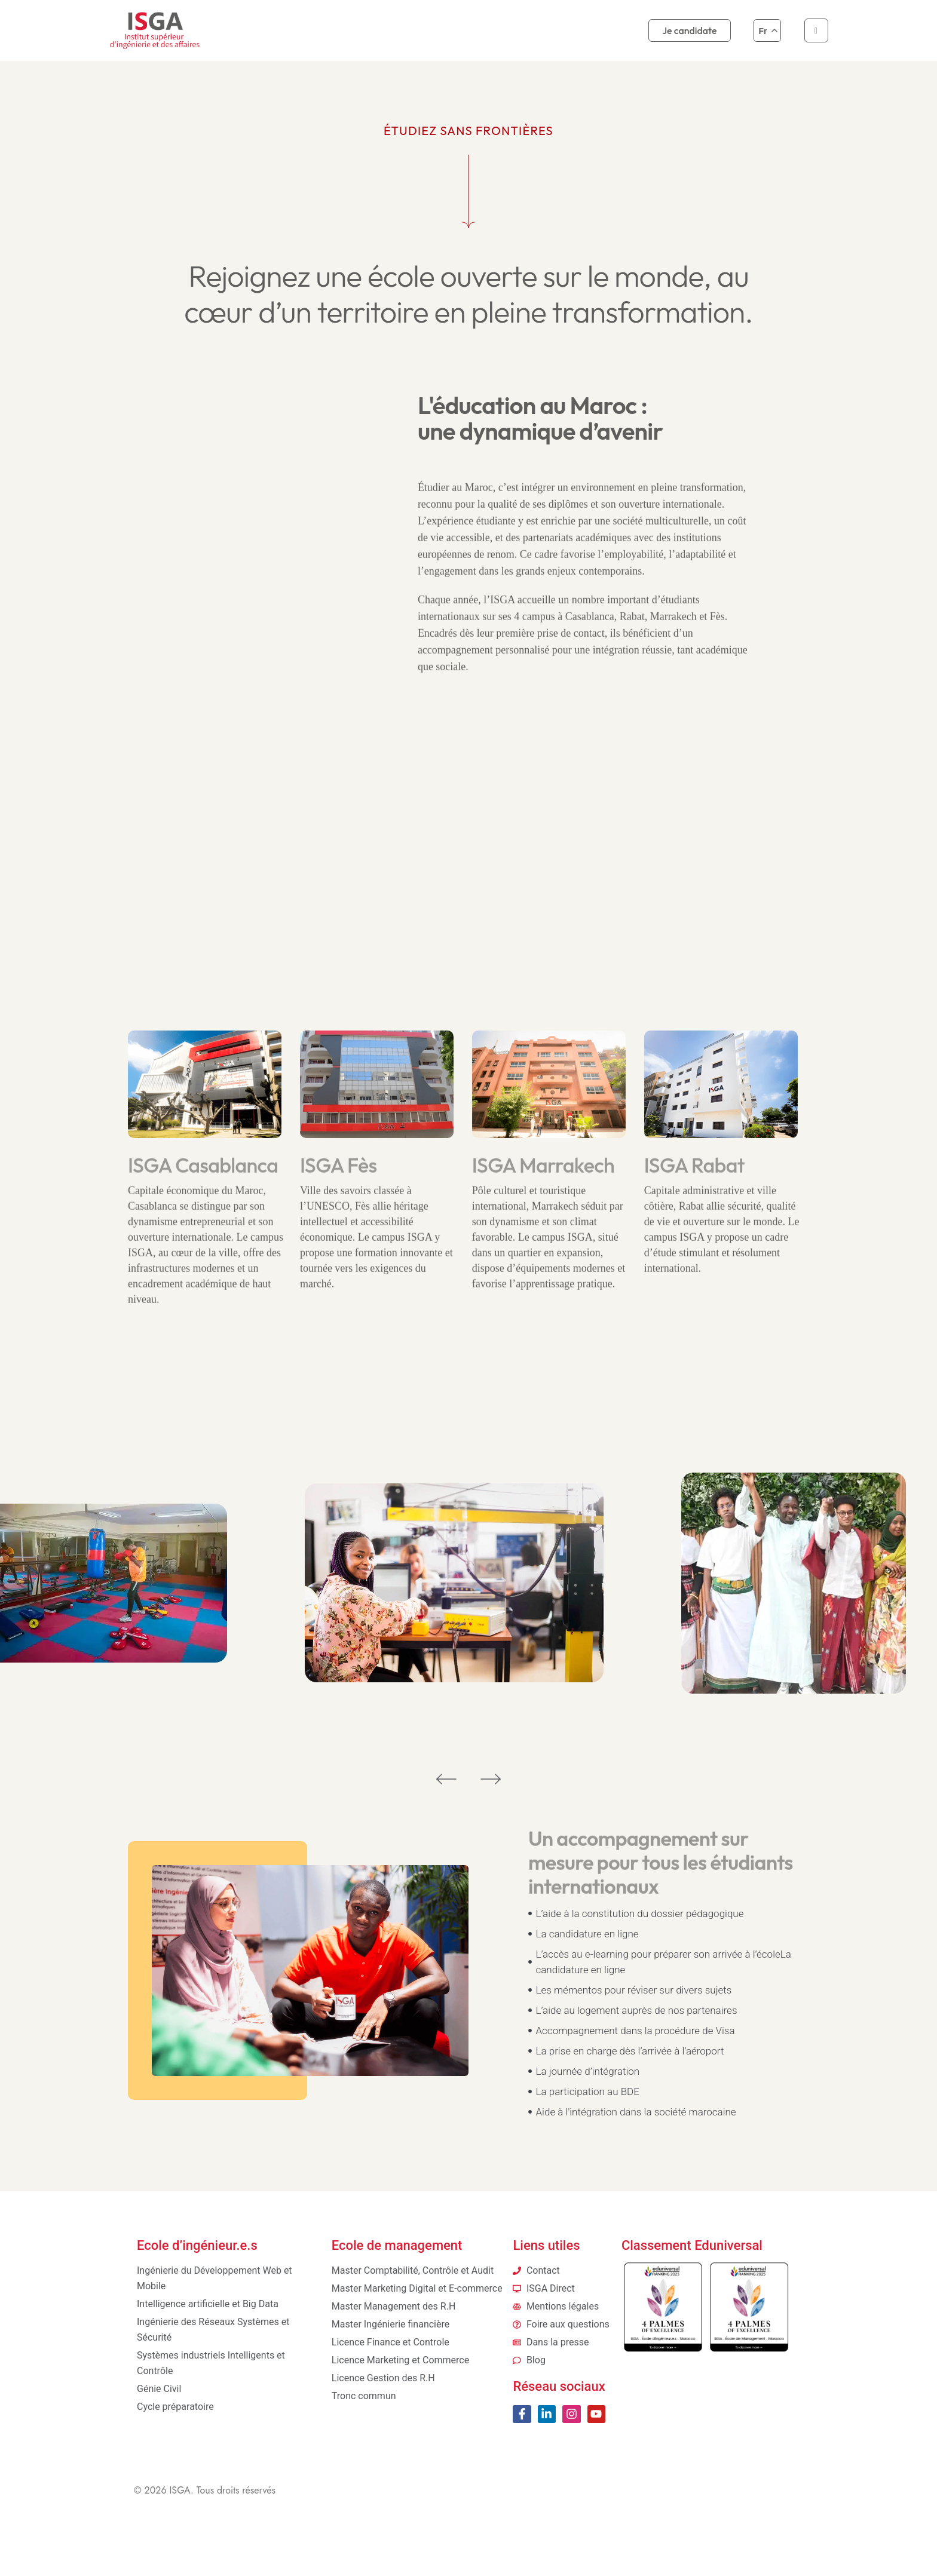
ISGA (180, 2490)
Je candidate (689, 30)
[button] (446, 1778)
